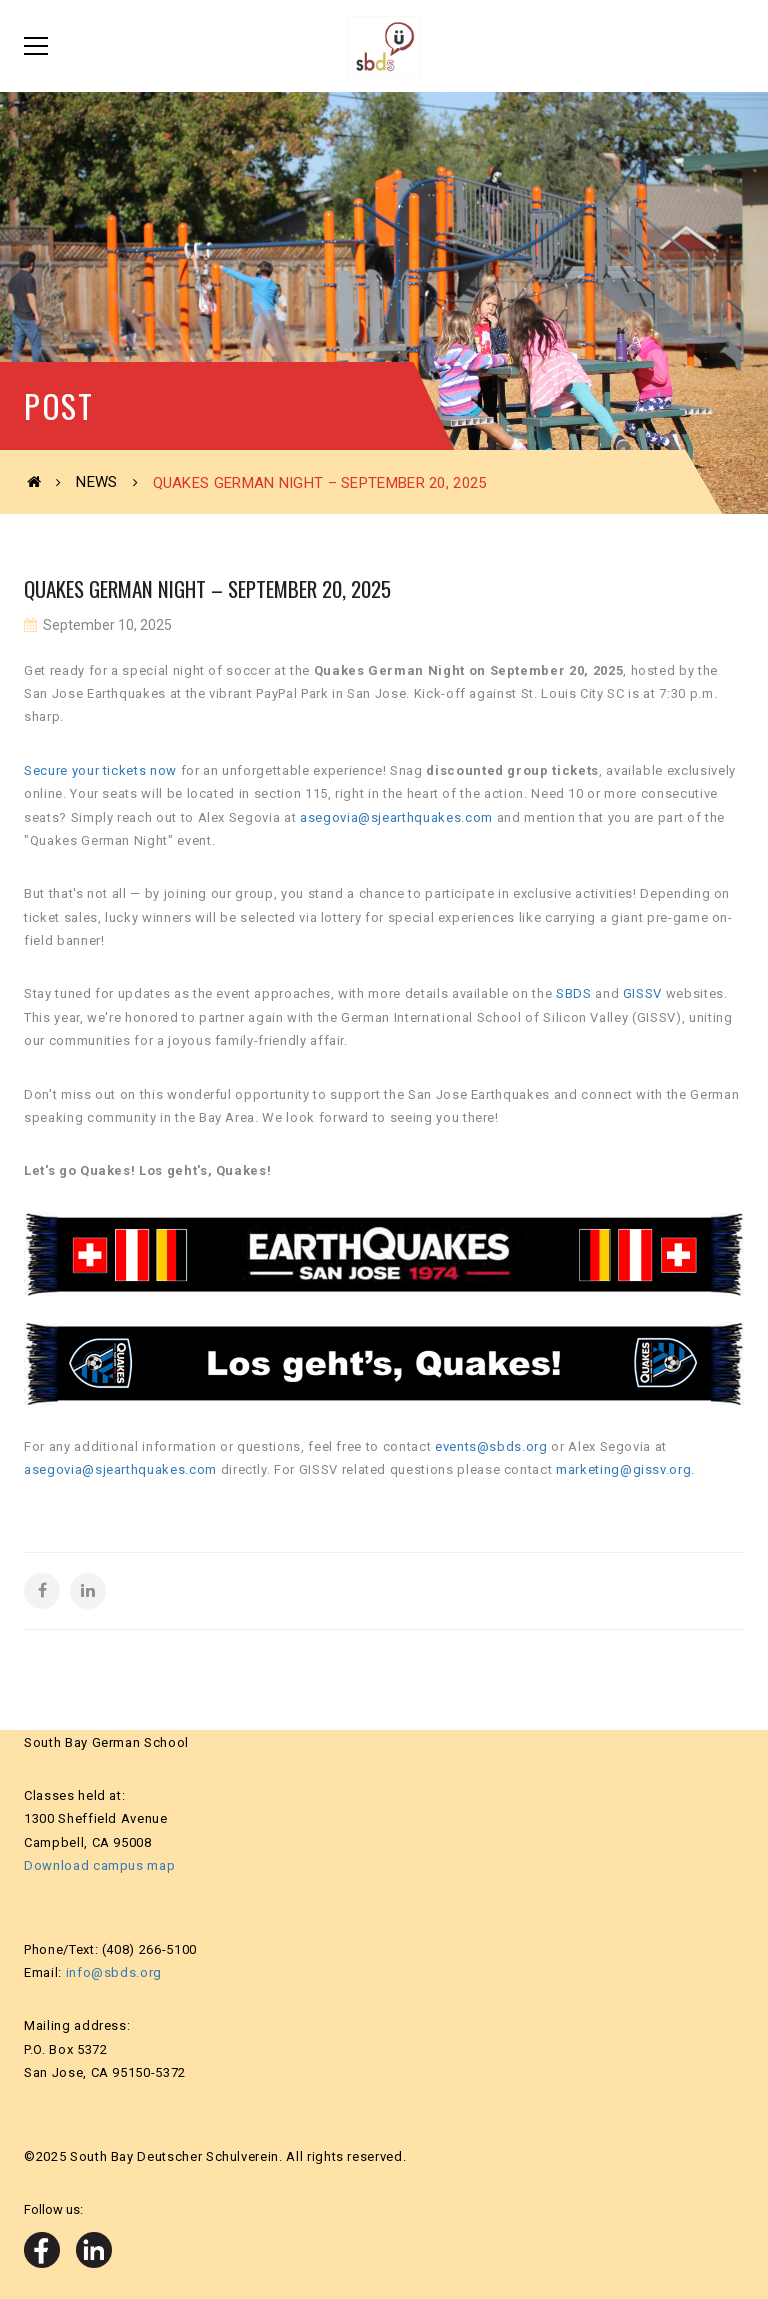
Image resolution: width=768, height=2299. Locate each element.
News (96, 482)
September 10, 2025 (106, 625)
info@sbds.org (114, 1972)
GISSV (642, 993)
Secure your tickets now (100, 770)
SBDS (574, 993)
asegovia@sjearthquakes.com (396, 817)
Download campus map (99, 1865)
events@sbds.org (491, 1446)
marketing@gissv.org (623, 1469)
